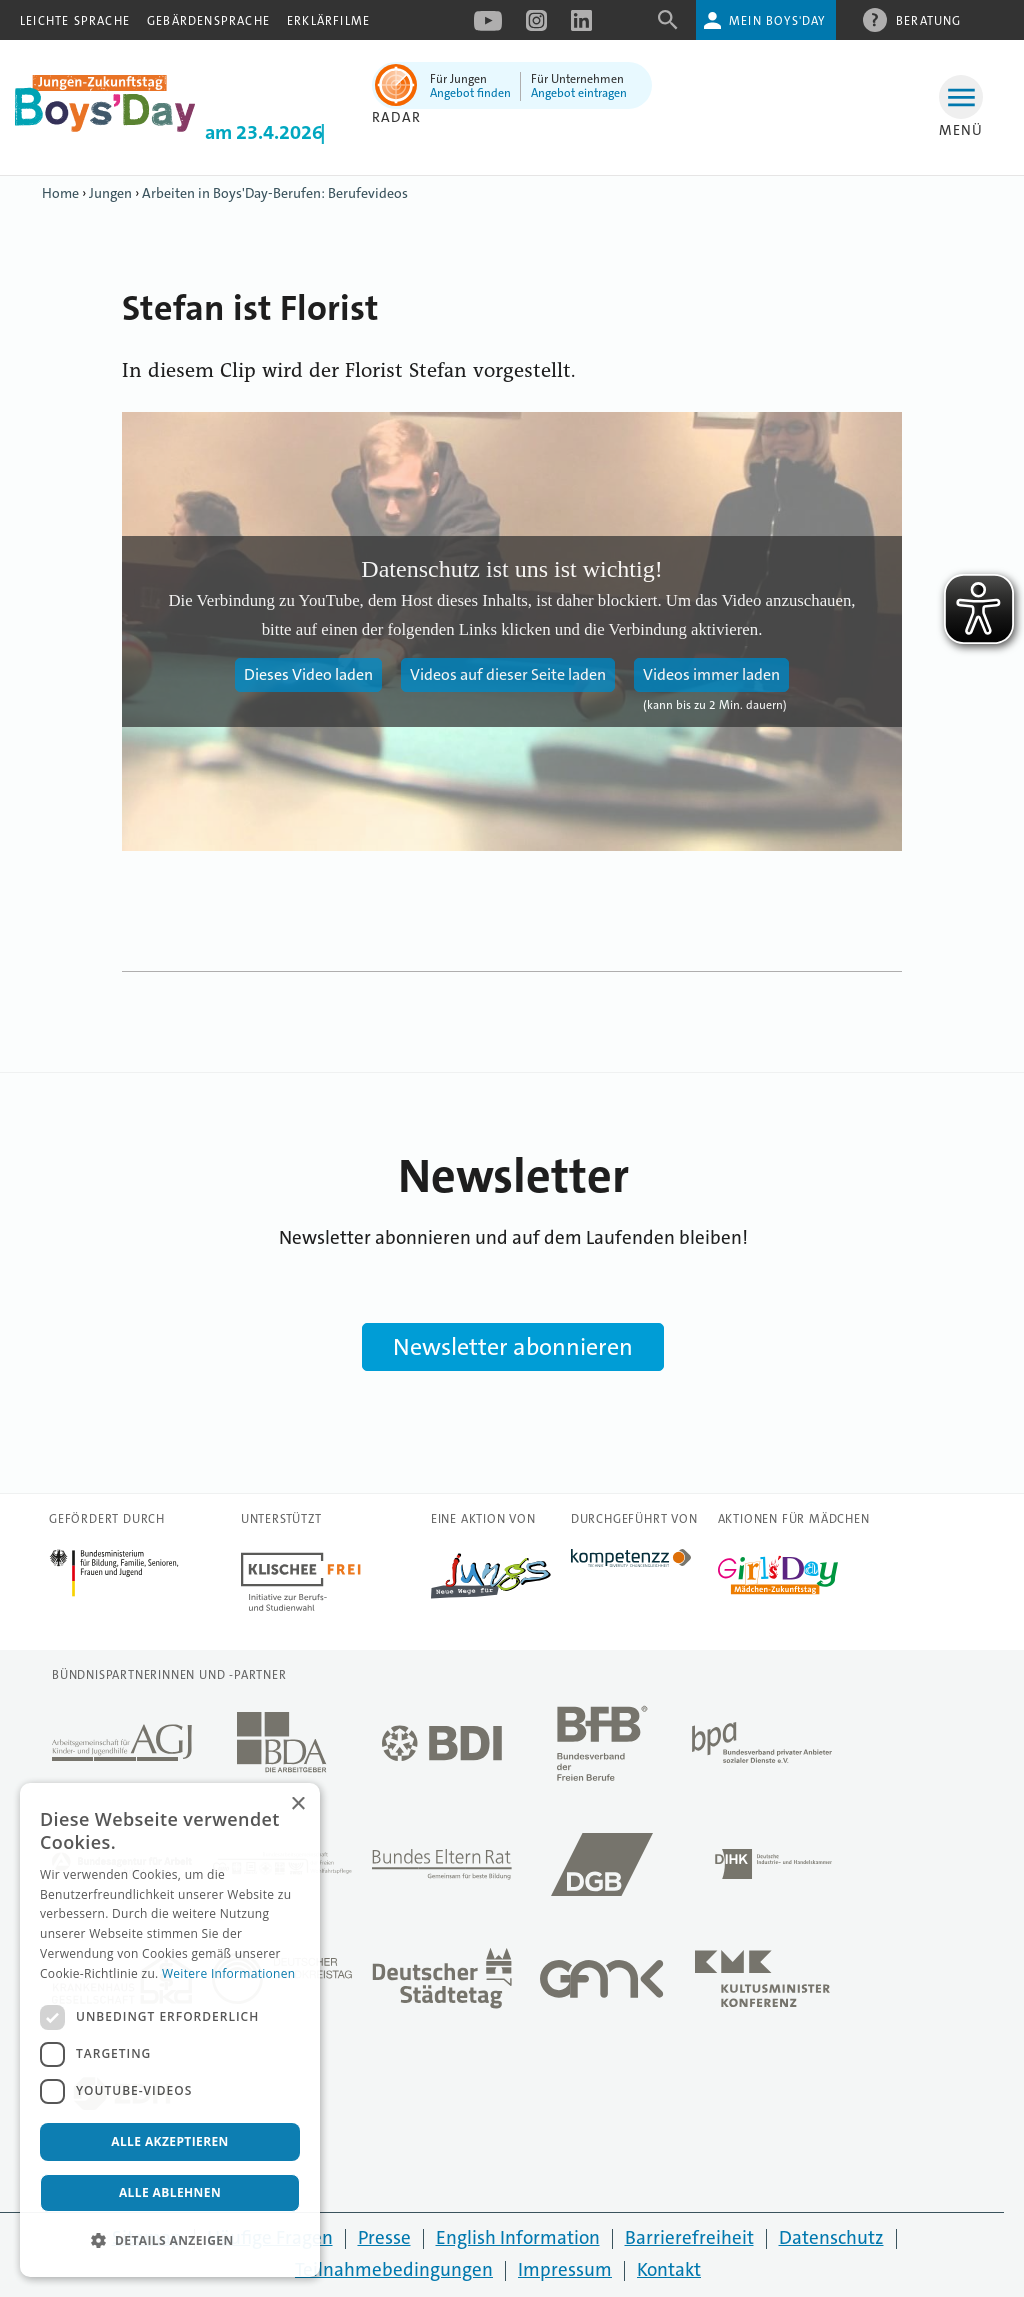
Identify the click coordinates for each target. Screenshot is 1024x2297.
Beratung (929, 20)
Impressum (565, 2269)
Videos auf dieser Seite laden (508, 674)
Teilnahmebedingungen (394, 2269)
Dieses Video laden (308, 674)
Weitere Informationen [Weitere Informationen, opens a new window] (229, 1973)
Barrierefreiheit (689, 2237)
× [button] (297, 1804)
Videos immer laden (711, 674)
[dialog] (170, 2030)
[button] (170, 2241)
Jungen (110, 193)
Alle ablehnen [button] (170, 2192)
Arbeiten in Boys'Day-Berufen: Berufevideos (275, 193)
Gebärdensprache (208, 21)
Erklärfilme (328, 21)
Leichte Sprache (75, 21)
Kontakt (669, 2269)
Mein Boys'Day (777, 21)
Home (60, 193)
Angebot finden (470, 93)
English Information (518, 2237)
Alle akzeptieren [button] (170, 2141)
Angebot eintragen (579, 93)
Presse (384, 2237)
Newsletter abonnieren (513, 1347)
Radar (396, 117)
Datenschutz (831, 2237)
